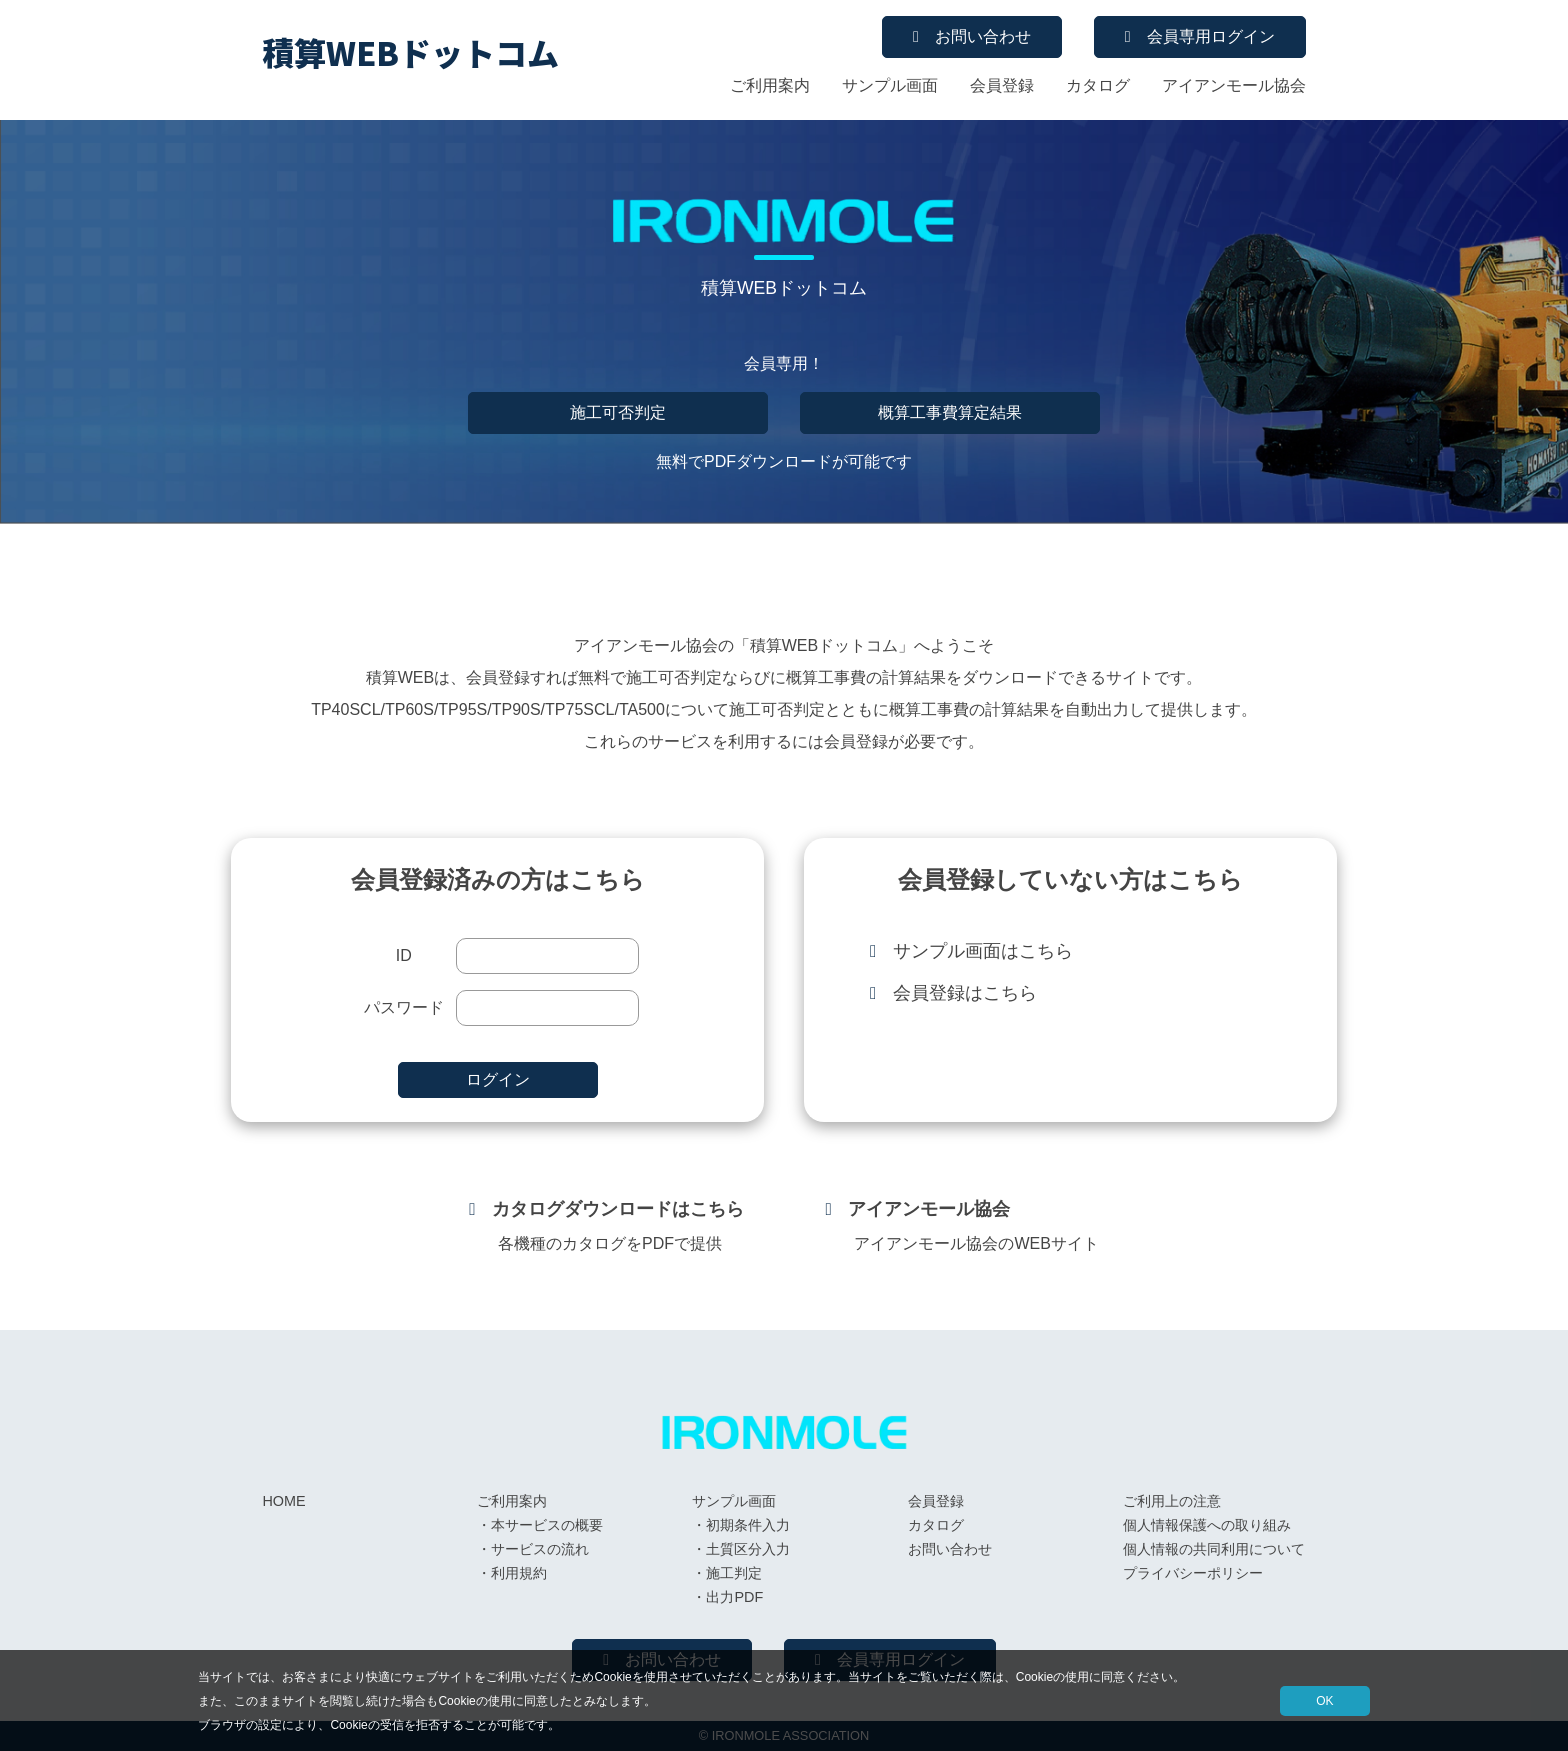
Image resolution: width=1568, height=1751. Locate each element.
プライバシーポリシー (1193, 1573)
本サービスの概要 (547, 1525)
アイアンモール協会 (1234, 85)
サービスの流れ (540, 1549)
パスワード (404, 1007)
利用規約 (519, 1573)
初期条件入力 (748, 1525)
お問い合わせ (983, 36)
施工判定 (734, 1573)
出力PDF (734, 1597)
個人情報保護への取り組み (1207, 1525)
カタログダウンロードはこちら (618, 1209)
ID (404, 955)
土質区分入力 (748, 1549)
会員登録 (1002, 85)
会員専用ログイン (1211, 36)
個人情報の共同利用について (1214, 1549)
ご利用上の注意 (1172, 1501)
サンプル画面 (890, 85)
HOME (283, 1501)
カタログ (1098, 85)
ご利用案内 (770, 85)
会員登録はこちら (965, 993)
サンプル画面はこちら (983, 951)
